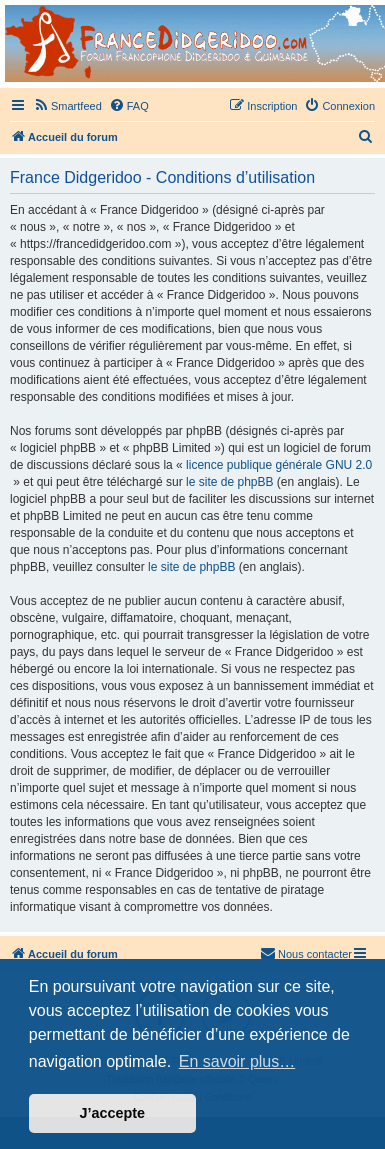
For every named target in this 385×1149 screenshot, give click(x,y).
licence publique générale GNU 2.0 (279, 465)
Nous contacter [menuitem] (306, 953)
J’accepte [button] (113, 1113)
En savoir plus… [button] (237, 1061)
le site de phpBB (229, 482)
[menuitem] (67, 106)
